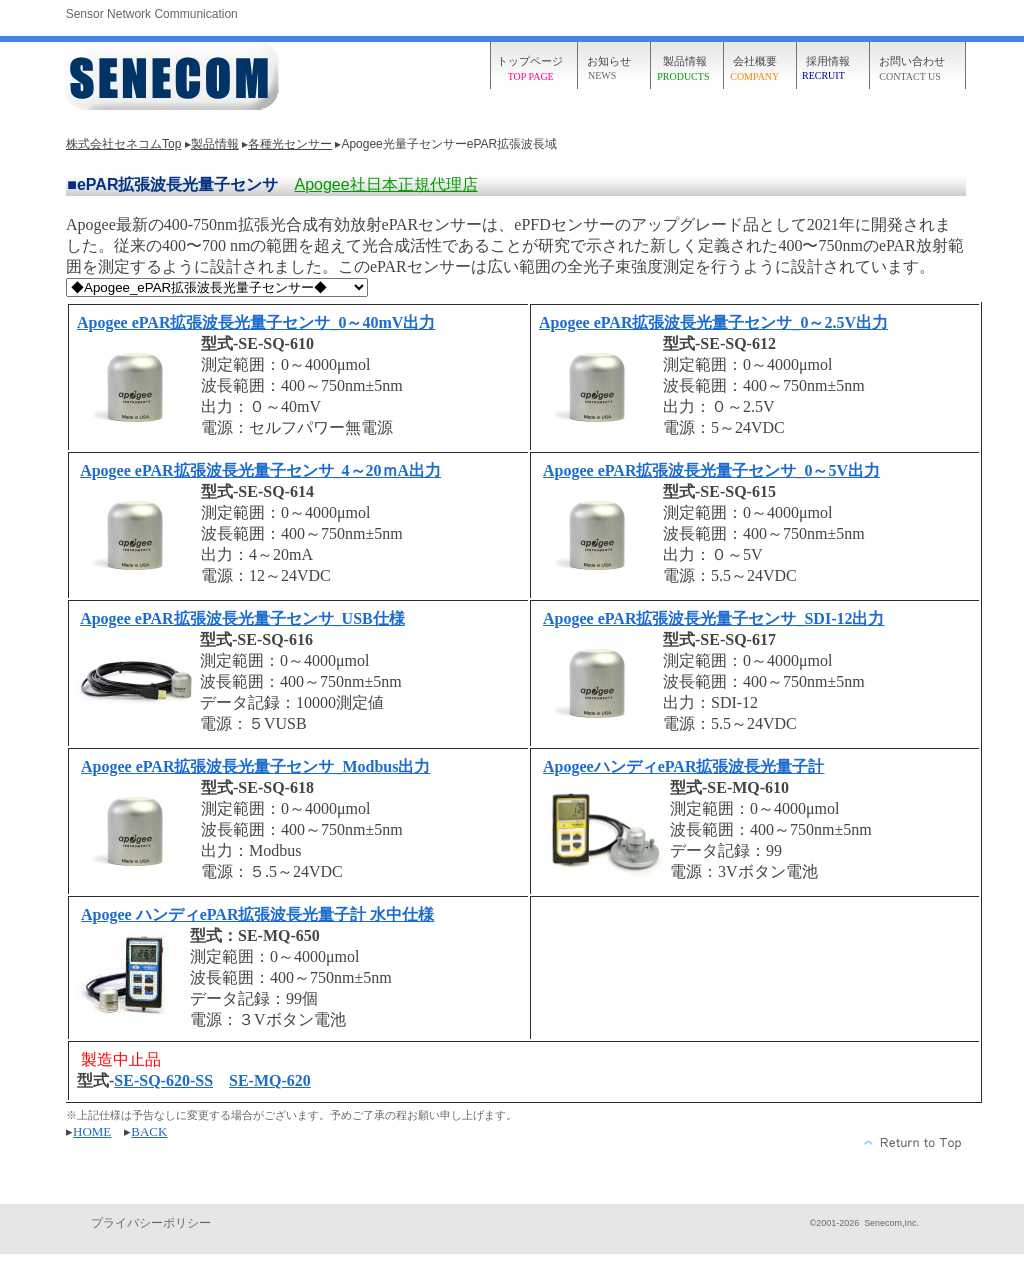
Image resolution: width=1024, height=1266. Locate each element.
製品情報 (215, 144)
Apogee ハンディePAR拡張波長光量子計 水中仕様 (257, 914)
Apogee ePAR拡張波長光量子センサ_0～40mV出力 (256, 322)
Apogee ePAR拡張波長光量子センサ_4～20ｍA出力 (260, 470)
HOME (92, 1131)
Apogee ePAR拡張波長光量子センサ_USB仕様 (242, 618)
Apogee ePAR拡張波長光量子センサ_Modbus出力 (255, 766)
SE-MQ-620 (270, 1080)
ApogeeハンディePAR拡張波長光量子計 (683, 766)
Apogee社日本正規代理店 (385, 184)
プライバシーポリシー (151, 1223)
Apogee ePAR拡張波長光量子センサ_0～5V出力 (711, 470)
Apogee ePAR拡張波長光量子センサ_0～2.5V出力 (713, 322)
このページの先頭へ (913, 1143)
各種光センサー (290, 144)
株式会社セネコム (175, 77)
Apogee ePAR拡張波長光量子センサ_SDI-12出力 (713, 618)
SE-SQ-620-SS (163, 1080)
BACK (149, 1131)
